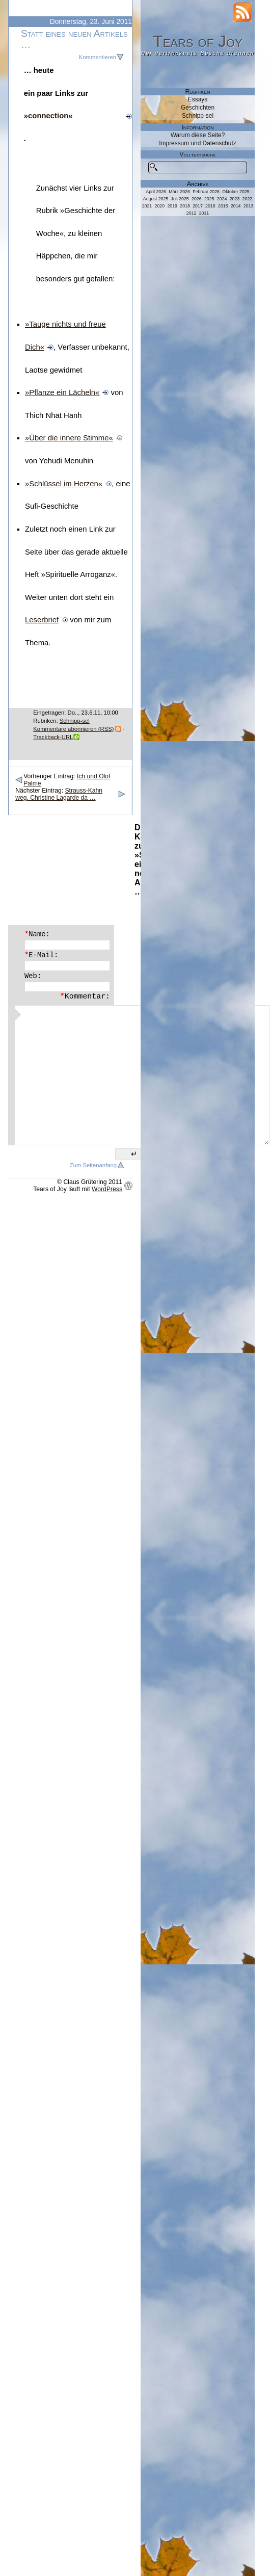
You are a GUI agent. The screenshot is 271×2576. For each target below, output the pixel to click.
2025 (209, 198)
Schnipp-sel (75, 721)
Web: (32, 976)
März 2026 (179, 191)
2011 (204, 213)
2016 (210, 205)
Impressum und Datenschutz (197, 143)
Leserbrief (42, 620)
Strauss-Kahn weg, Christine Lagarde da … (58, 794)
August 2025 (155, 198)
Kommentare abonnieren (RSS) (73, 729)
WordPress (107, 1189)
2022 (247, 198)
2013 (248, 205)
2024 (222, 198)
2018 (185, 205)
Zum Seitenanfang (93, 1165)
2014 (236, 205)
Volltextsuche (198, 154)
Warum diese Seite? (198, 135)
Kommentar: (85, 996)
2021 (147, 205)
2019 (172, 205)
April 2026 (156, 191)
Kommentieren (97, 57)
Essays (197, 99)
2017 (198, 205)
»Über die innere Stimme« (69, 438)
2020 (160, 205)
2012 (191, 213)
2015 (223, 205)
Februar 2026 (206, 191)
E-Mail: (41, 955)
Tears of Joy (197, 41)
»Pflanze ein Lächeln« (62, 392)
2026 (197, 198)
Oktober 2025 (235, 191)
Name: (37, 934)
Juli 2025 (180, 198)
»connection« (48, 116)
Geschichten (197, 107)
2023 (235, 198)
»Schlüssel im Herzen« (63, 484)
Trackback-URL (53, 737)
